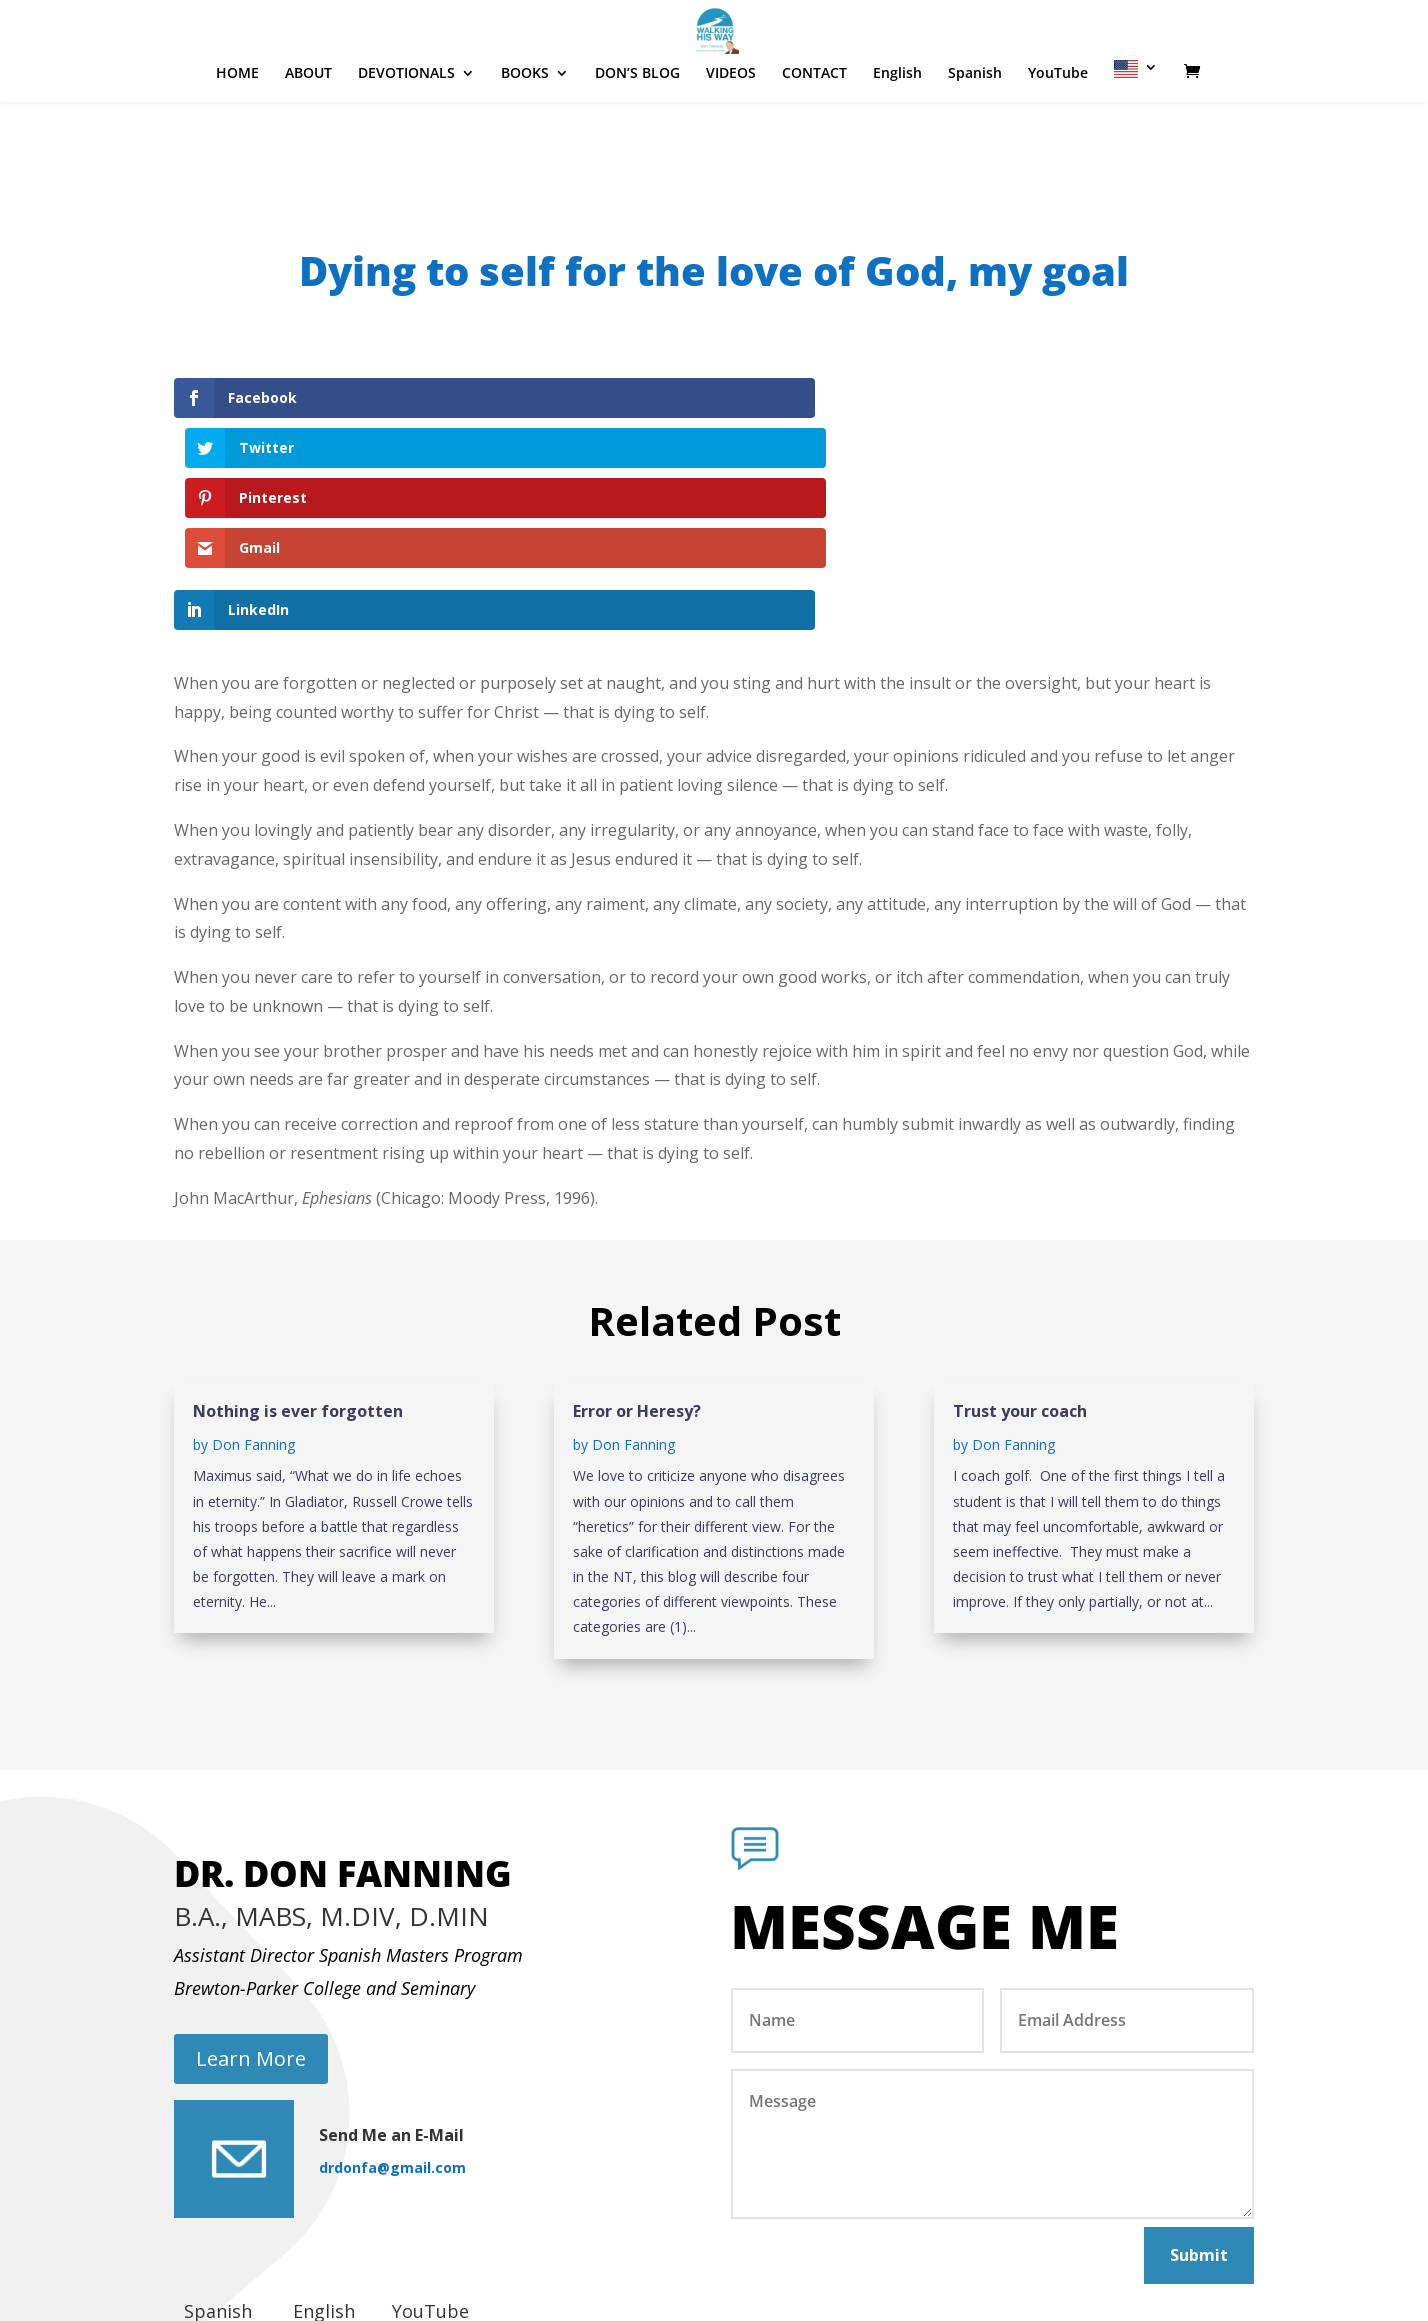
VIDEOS (731, 134)
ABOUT (308, 134)
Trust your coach (1020, 1261)
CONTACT (814, 134)
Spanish (975, 134)
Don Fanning (253, 1294)
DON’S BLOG (637, 134)
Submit (1199, 2105)
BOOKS (525, 134)
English (897, 134)
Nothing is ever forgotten (298, 1261)
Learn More (251, 1908)
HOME (237, 134)
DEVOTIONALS (406, 134)
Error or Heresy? (637, 1261)
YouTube (1058, 134)
